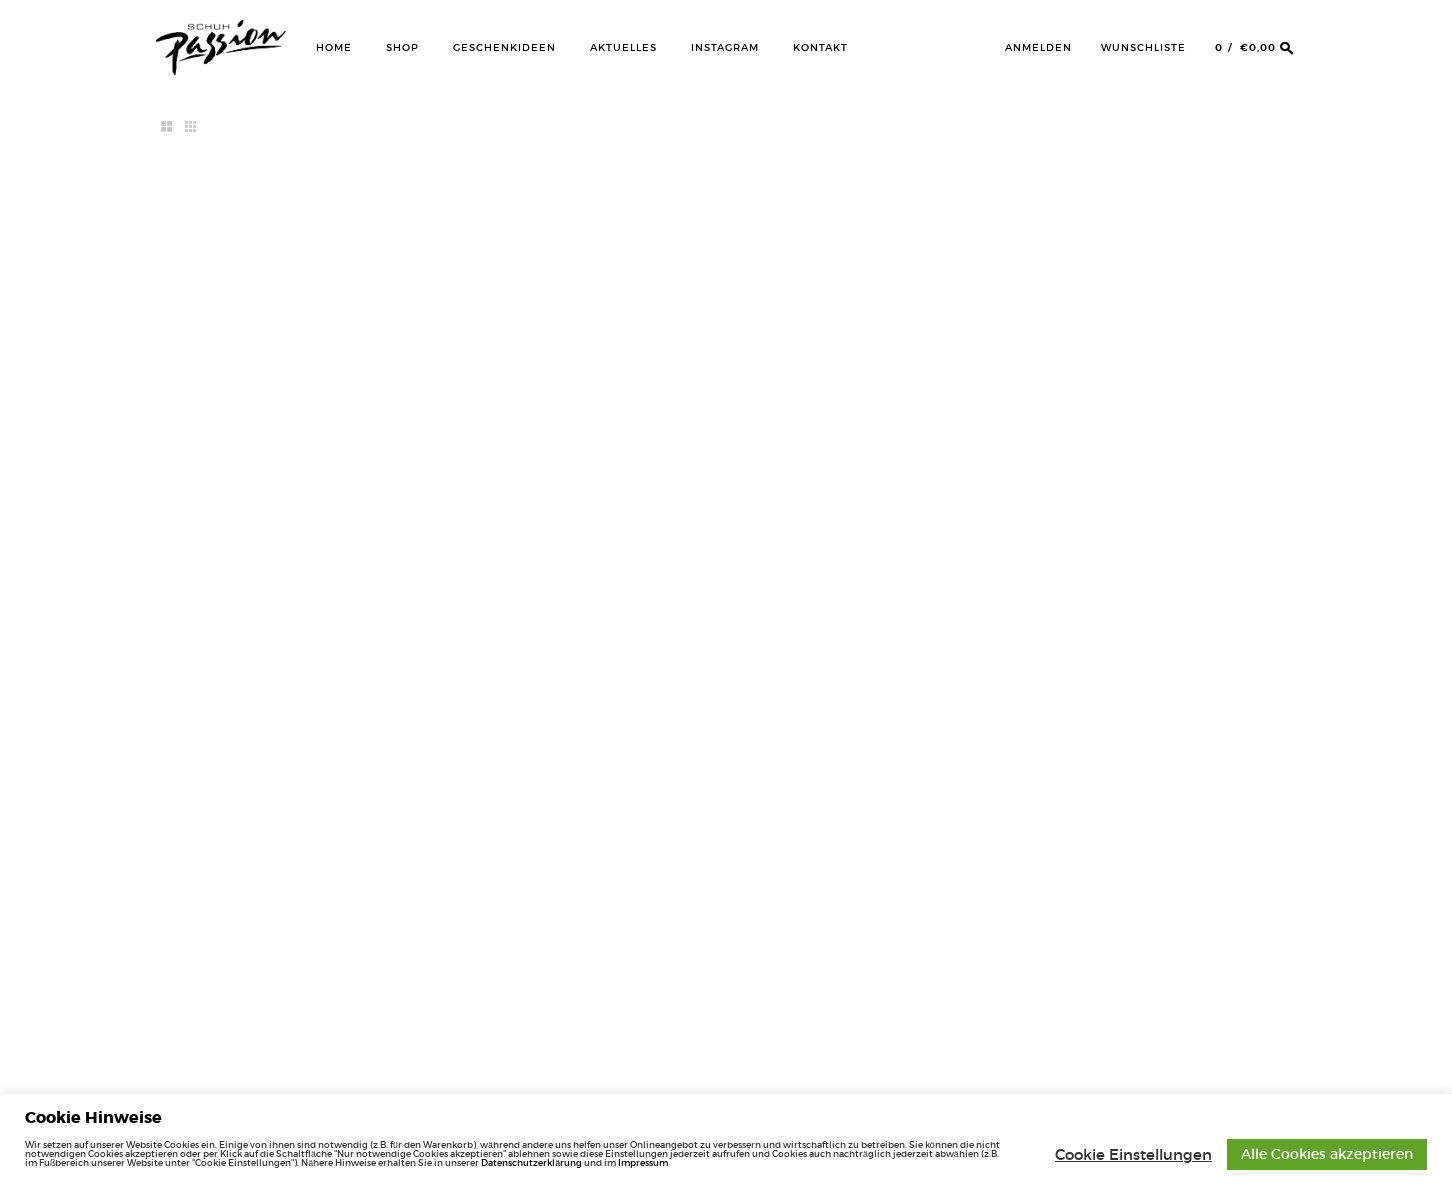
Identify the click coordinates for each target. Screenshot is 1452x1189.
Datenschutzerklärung (531, 1162)
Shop (402, 47)
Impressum (643, 1162)
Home (334, 47)
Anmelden (1038, 47)
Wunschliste (1143, 47)
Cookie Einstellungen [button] (1133, 1155)
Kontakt (820, 47)
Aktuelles (623, 47)
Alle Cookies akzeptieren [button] (1327, 1154)
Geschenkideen (504, 47)
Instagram (725, 47)
